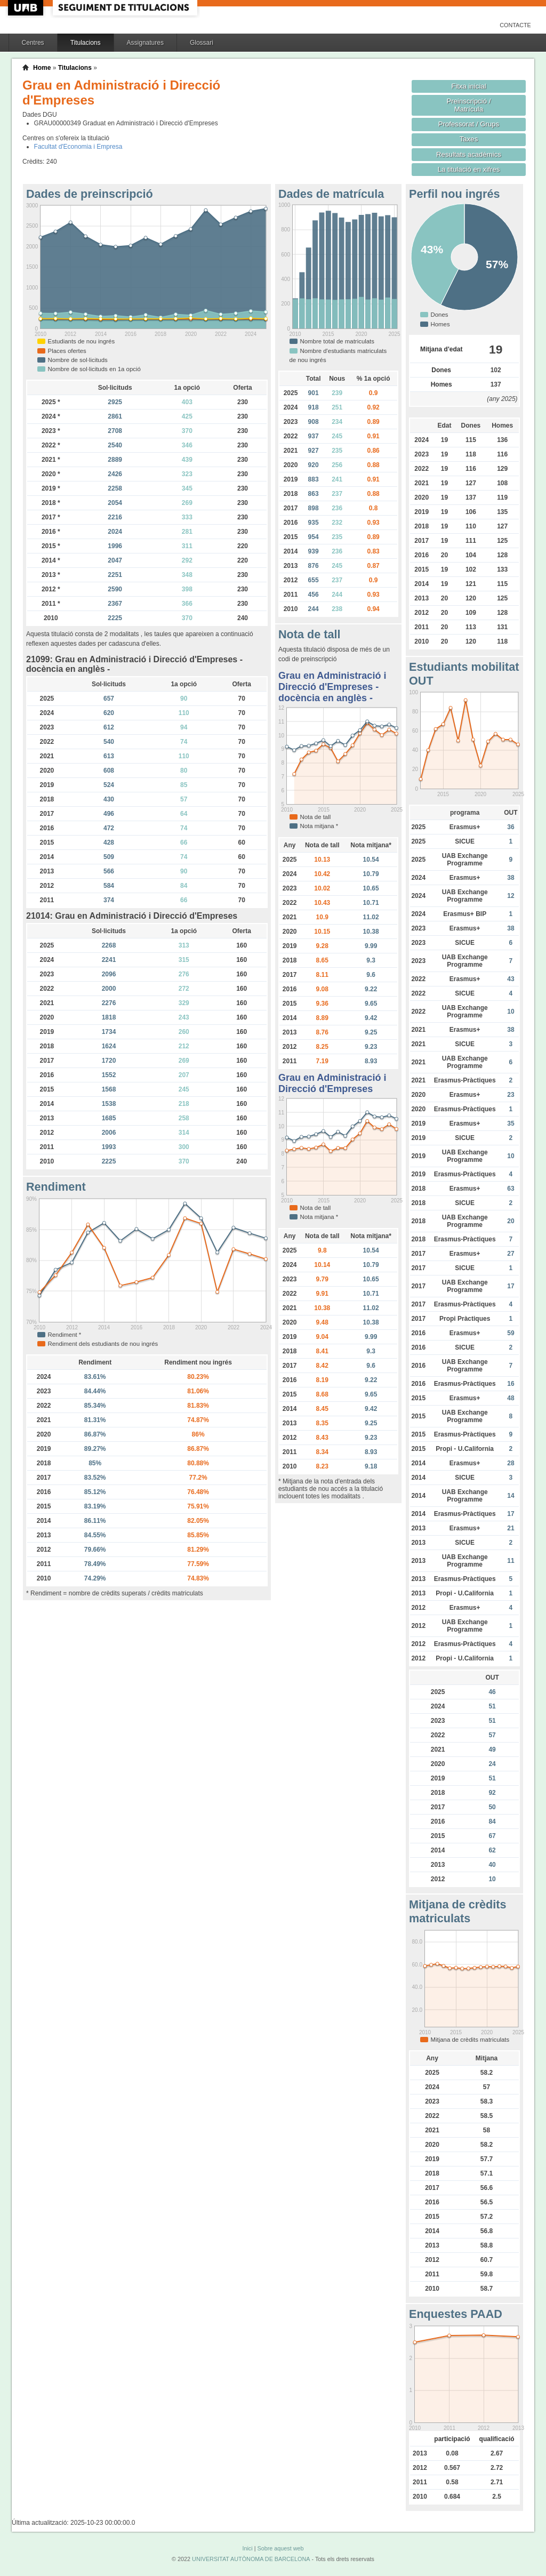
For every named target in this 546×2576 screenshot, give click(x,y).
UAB (26, 7)
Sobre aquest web (280, 2548)
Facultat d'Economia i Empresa (78, 146)
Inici (247, 2548)
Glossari (201, 42)
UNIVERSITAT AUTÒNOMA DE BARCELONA (251, 2559)
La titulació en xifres (469, 169)
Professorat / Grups (468, 124)
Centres (33, 42)
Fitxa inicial (468, 86)
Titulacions (85, 42)
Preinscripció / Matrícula (469, 105)
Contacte (515, 25)
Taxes (469, 139)
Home (42, 67)
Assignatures (145, 42)
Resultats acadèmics (468, 154)
